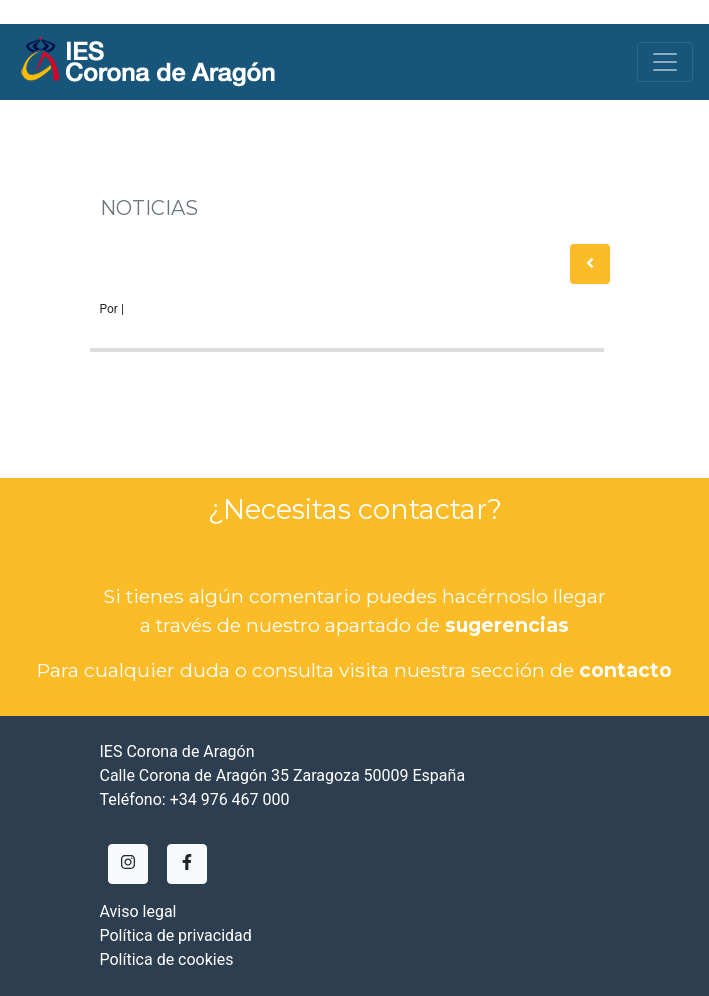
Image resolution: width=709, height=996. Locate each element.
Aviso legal (138, 911)
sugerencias (507, 625)
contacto (625, 670)
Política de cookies (167, 959)
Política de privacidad (176, 935)
